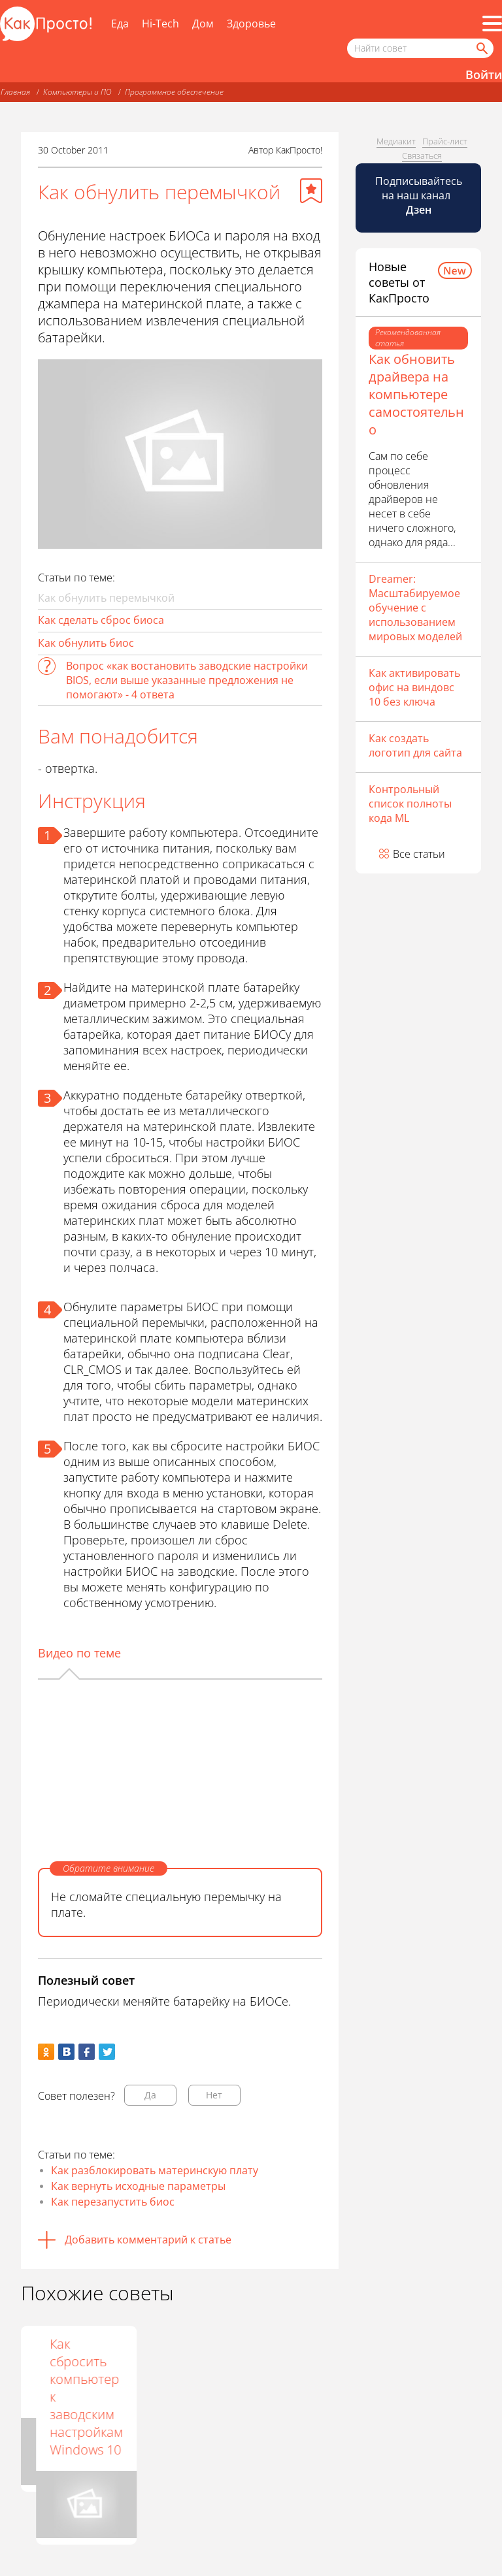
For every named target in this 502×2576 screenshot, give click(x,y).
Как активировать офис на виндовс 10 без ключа (414, 687)
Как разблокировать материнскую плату (154, 2170)
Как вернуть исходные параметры (138, 2186)
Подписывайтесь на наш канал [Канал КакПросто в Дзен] (418, 195)
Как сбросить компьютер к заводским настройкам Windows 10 (285, 2396)
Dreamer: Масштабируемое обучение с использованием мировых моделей (415, 608)
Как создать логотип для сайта (415, 745)
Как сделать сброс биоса (101, 620)
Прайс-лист (444, 141)
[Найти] (481, 48)
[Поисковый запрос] (420, 48)
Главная (15, 91)
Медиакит (396, 141)
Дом (203, 23)
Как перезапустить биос (113, 2201)
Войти (483, 74)
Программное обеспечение (174, 91)
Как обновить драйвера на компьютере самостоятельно (416, 394)
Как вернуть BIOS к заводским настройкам (71, 2370)
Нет (214, 2095)
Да (150, 2095)
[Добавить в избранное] (311, 190)
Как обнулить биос (86, 643)
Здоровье (251, 23)
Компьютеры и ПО (77, 91)
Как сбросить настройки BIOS (173, 2370)
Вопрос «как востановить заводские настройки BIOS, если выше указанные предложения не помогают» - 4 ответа (187, 680)
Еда (120, 23)
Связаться (422, 155)
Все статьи (419, 854)
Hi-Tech (160, 23)
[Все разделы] (492, 23)
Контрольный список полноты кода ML (410, 803)
